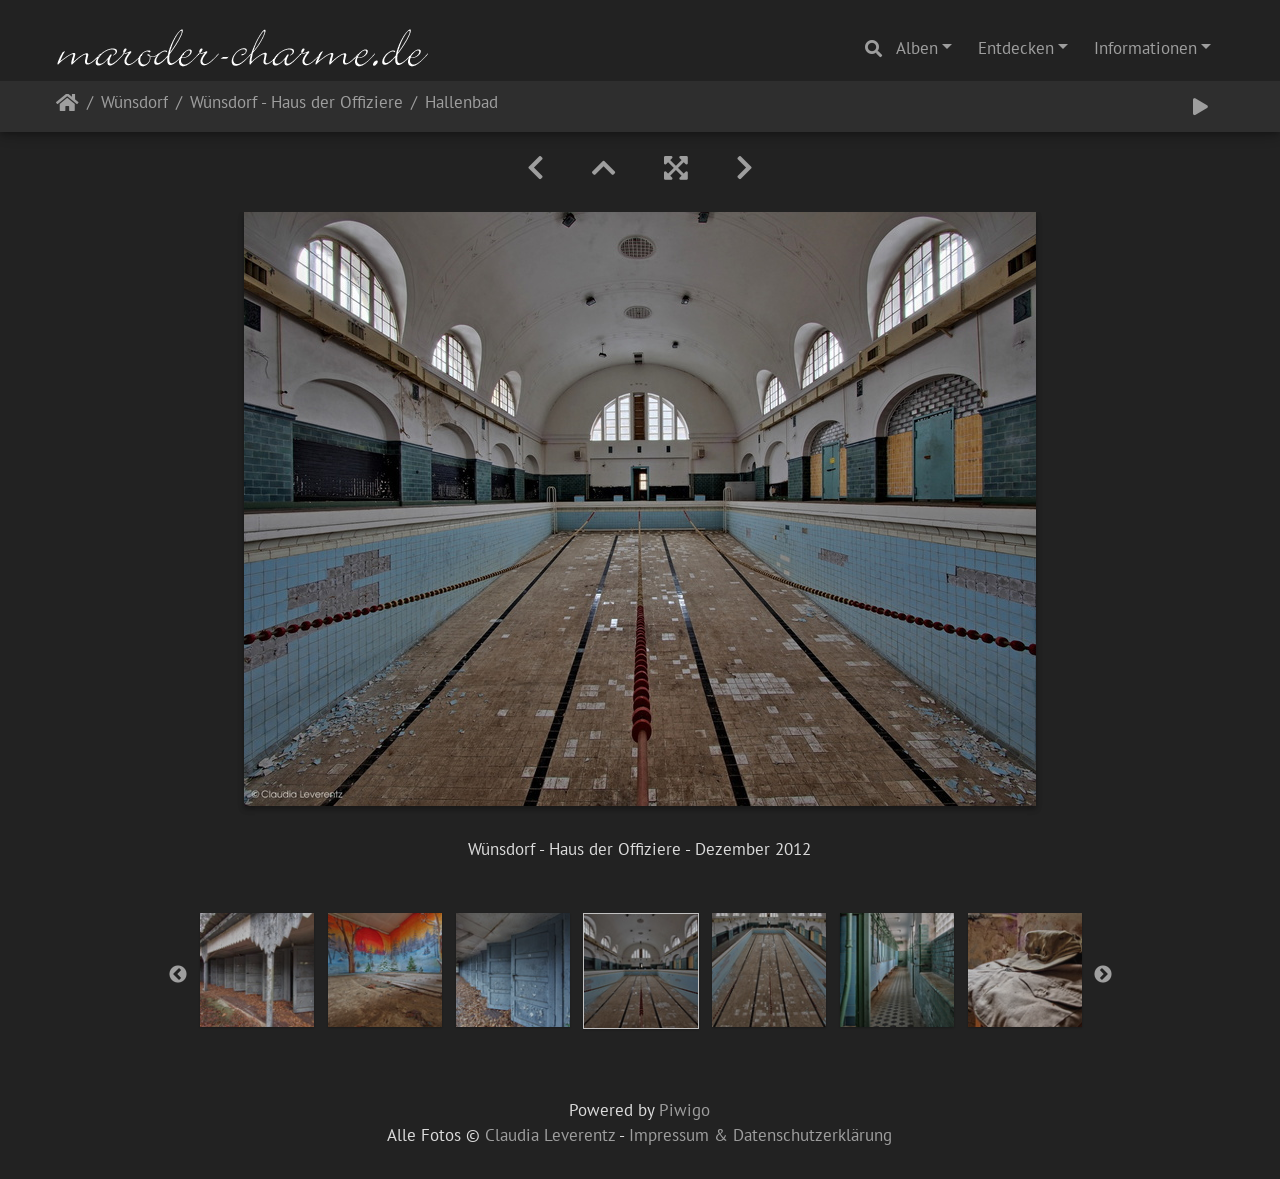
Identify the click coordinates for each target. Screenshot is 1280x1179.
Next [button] (1103, 975)
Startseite (67, 106)
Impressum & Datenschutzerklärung (760, 1135)
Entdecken (1016, 48)
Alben (917, 48)
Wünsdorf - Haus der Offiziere (296, 103)
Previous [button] (178, 975)
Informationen (1145, 48)
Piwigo (684, 1110)
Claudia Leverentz (550, 1135)
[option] (257, 970)
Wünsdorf (134, 103)
